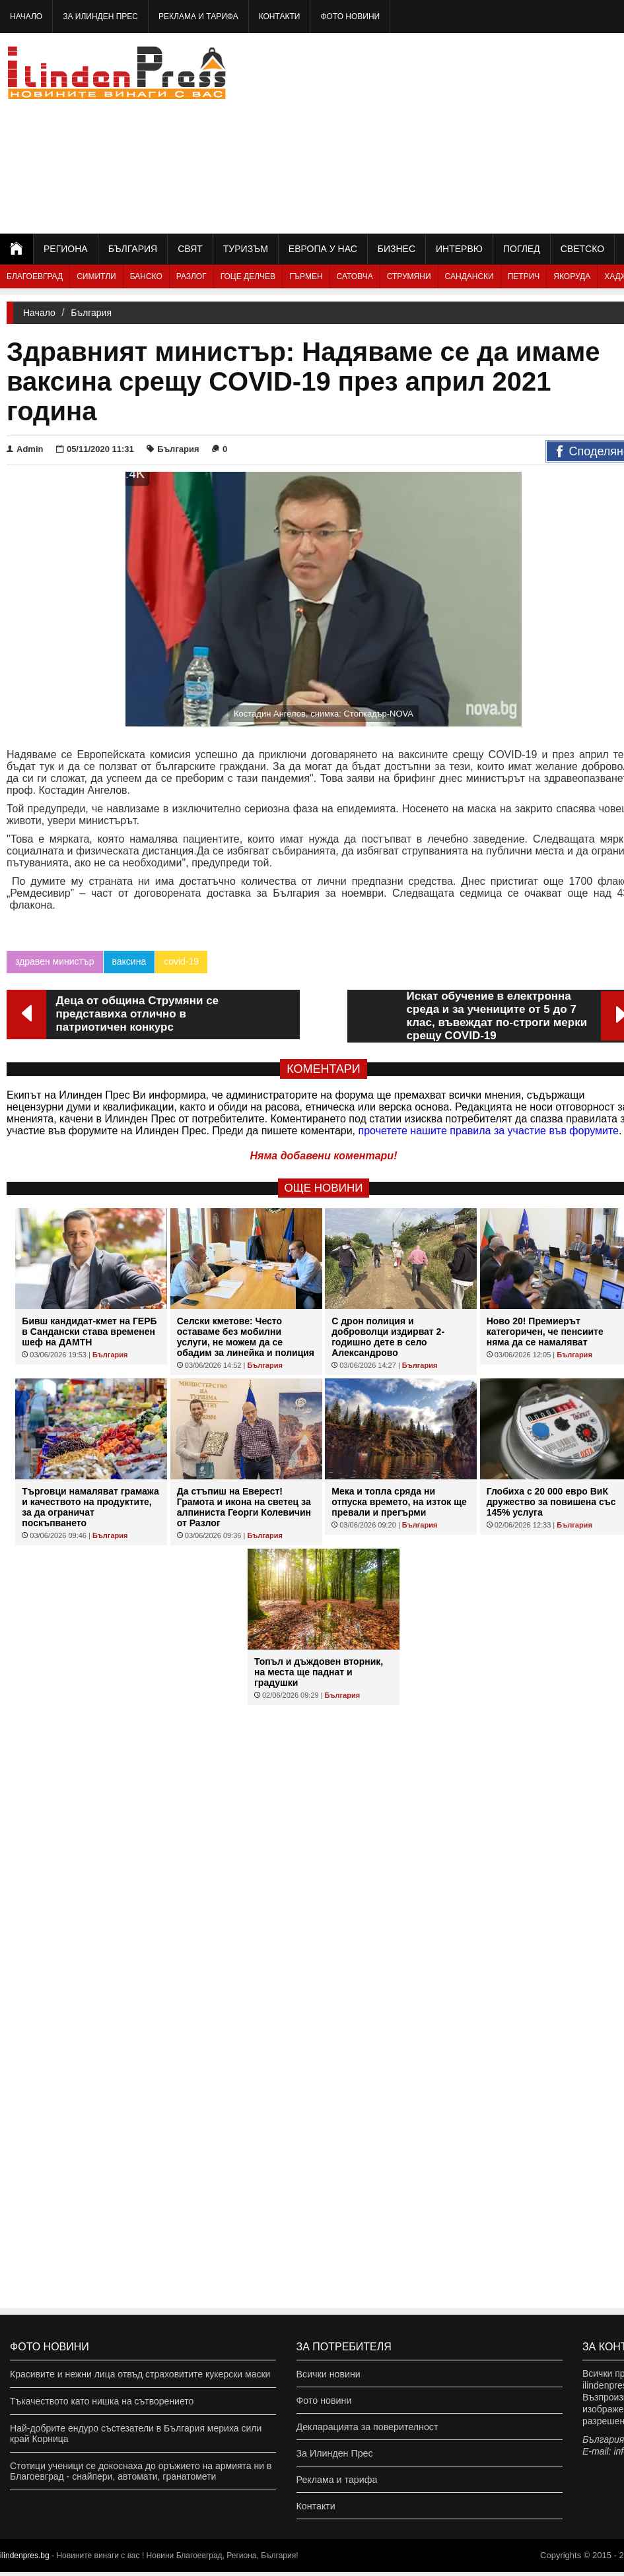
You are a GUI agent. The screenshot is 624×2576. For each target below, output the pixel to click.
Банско (146, 276)
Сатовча (355, 276)
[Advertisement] (504, 132)
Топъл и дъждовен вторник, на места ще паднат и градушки (318, 1672)
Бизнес (396, 248)
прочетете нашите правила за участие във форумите (489, 1130)
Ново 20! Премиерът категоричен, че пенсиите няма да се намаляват (545, 1331)
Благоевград (35, 276)
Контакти (279, 16)
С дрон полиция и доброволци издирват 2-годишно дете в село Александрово (387, 1337)
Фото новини (350, 16)
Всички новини (328, 2374)
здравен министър (54, 961)
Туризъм (245, 248)
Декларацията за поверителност (366, 2428)
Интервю (459, 248)
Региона (66, 248)
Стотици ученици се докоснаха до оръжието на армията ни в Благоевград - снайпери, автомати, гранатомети (140, 2471)
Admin (25, 449)
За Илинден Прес (100, 16)
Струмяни (409, 276)
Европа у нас (323, 248)
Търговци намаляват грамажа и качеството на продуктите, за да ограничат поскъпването (90, 1507)
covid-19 (181, 961)
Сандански (469, 276)
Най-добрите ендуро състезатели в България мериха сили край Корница (135, 2433)
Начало (26, 16)
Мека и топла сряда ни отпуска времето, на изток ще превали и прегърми (399, 1502)
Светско (582, 248)
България (132, 248)
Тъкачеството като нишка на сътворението (101, 2401)
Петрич (524, 276)
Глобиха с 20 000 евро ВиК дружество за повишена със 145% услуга (551, 1502)
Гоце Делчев (248, 276)
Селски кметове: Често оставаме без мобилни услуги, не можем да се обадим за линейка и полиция (245, 1337)
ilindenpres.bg (25, 2559)
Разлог (191, 276)
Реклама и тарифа (198, 16)
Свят (190, 248)
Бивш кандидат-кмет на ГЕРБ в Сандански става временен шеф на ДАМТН (89, 1331)
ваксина (129, 961)
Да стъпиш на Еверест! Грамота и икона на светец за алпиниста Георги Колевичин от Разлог (244, 1507)
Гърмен (306, 276)
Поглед (521, 248)
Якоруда (571, 276)
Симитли (96, 276)
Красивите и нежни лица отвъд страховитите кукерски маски (140, 2374)
